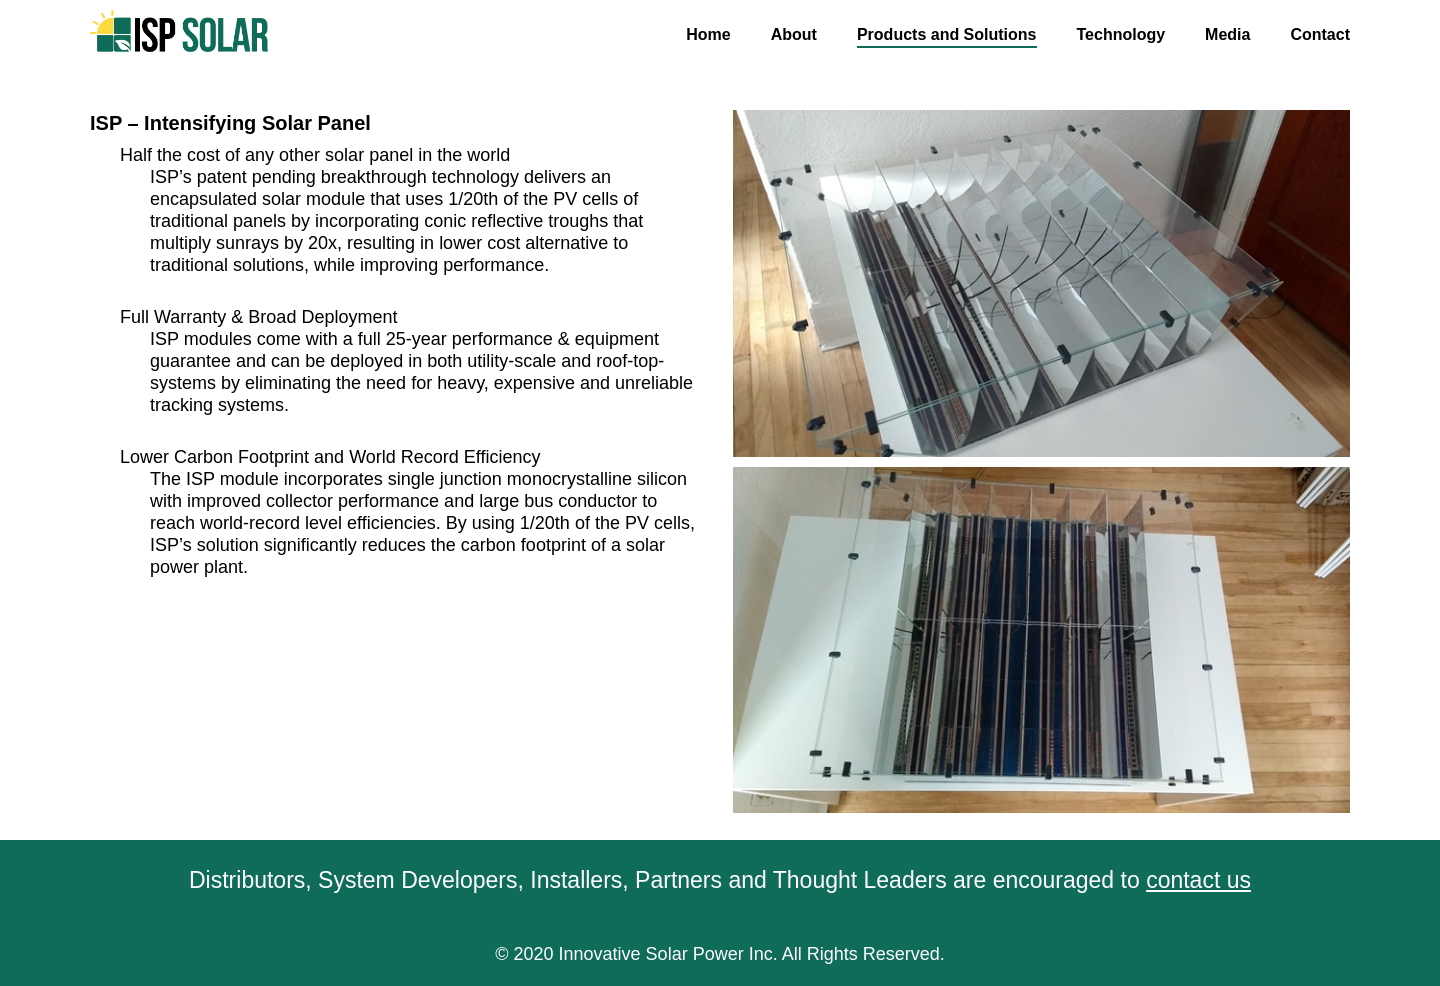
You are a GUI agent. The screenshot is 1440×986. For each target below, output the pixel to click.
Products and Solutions (947, 34)
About (794, 34)
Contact (1320, 34)
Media (1227, 34)
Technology (1121, 34)
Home (708, 34)
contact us (1198, 880)
